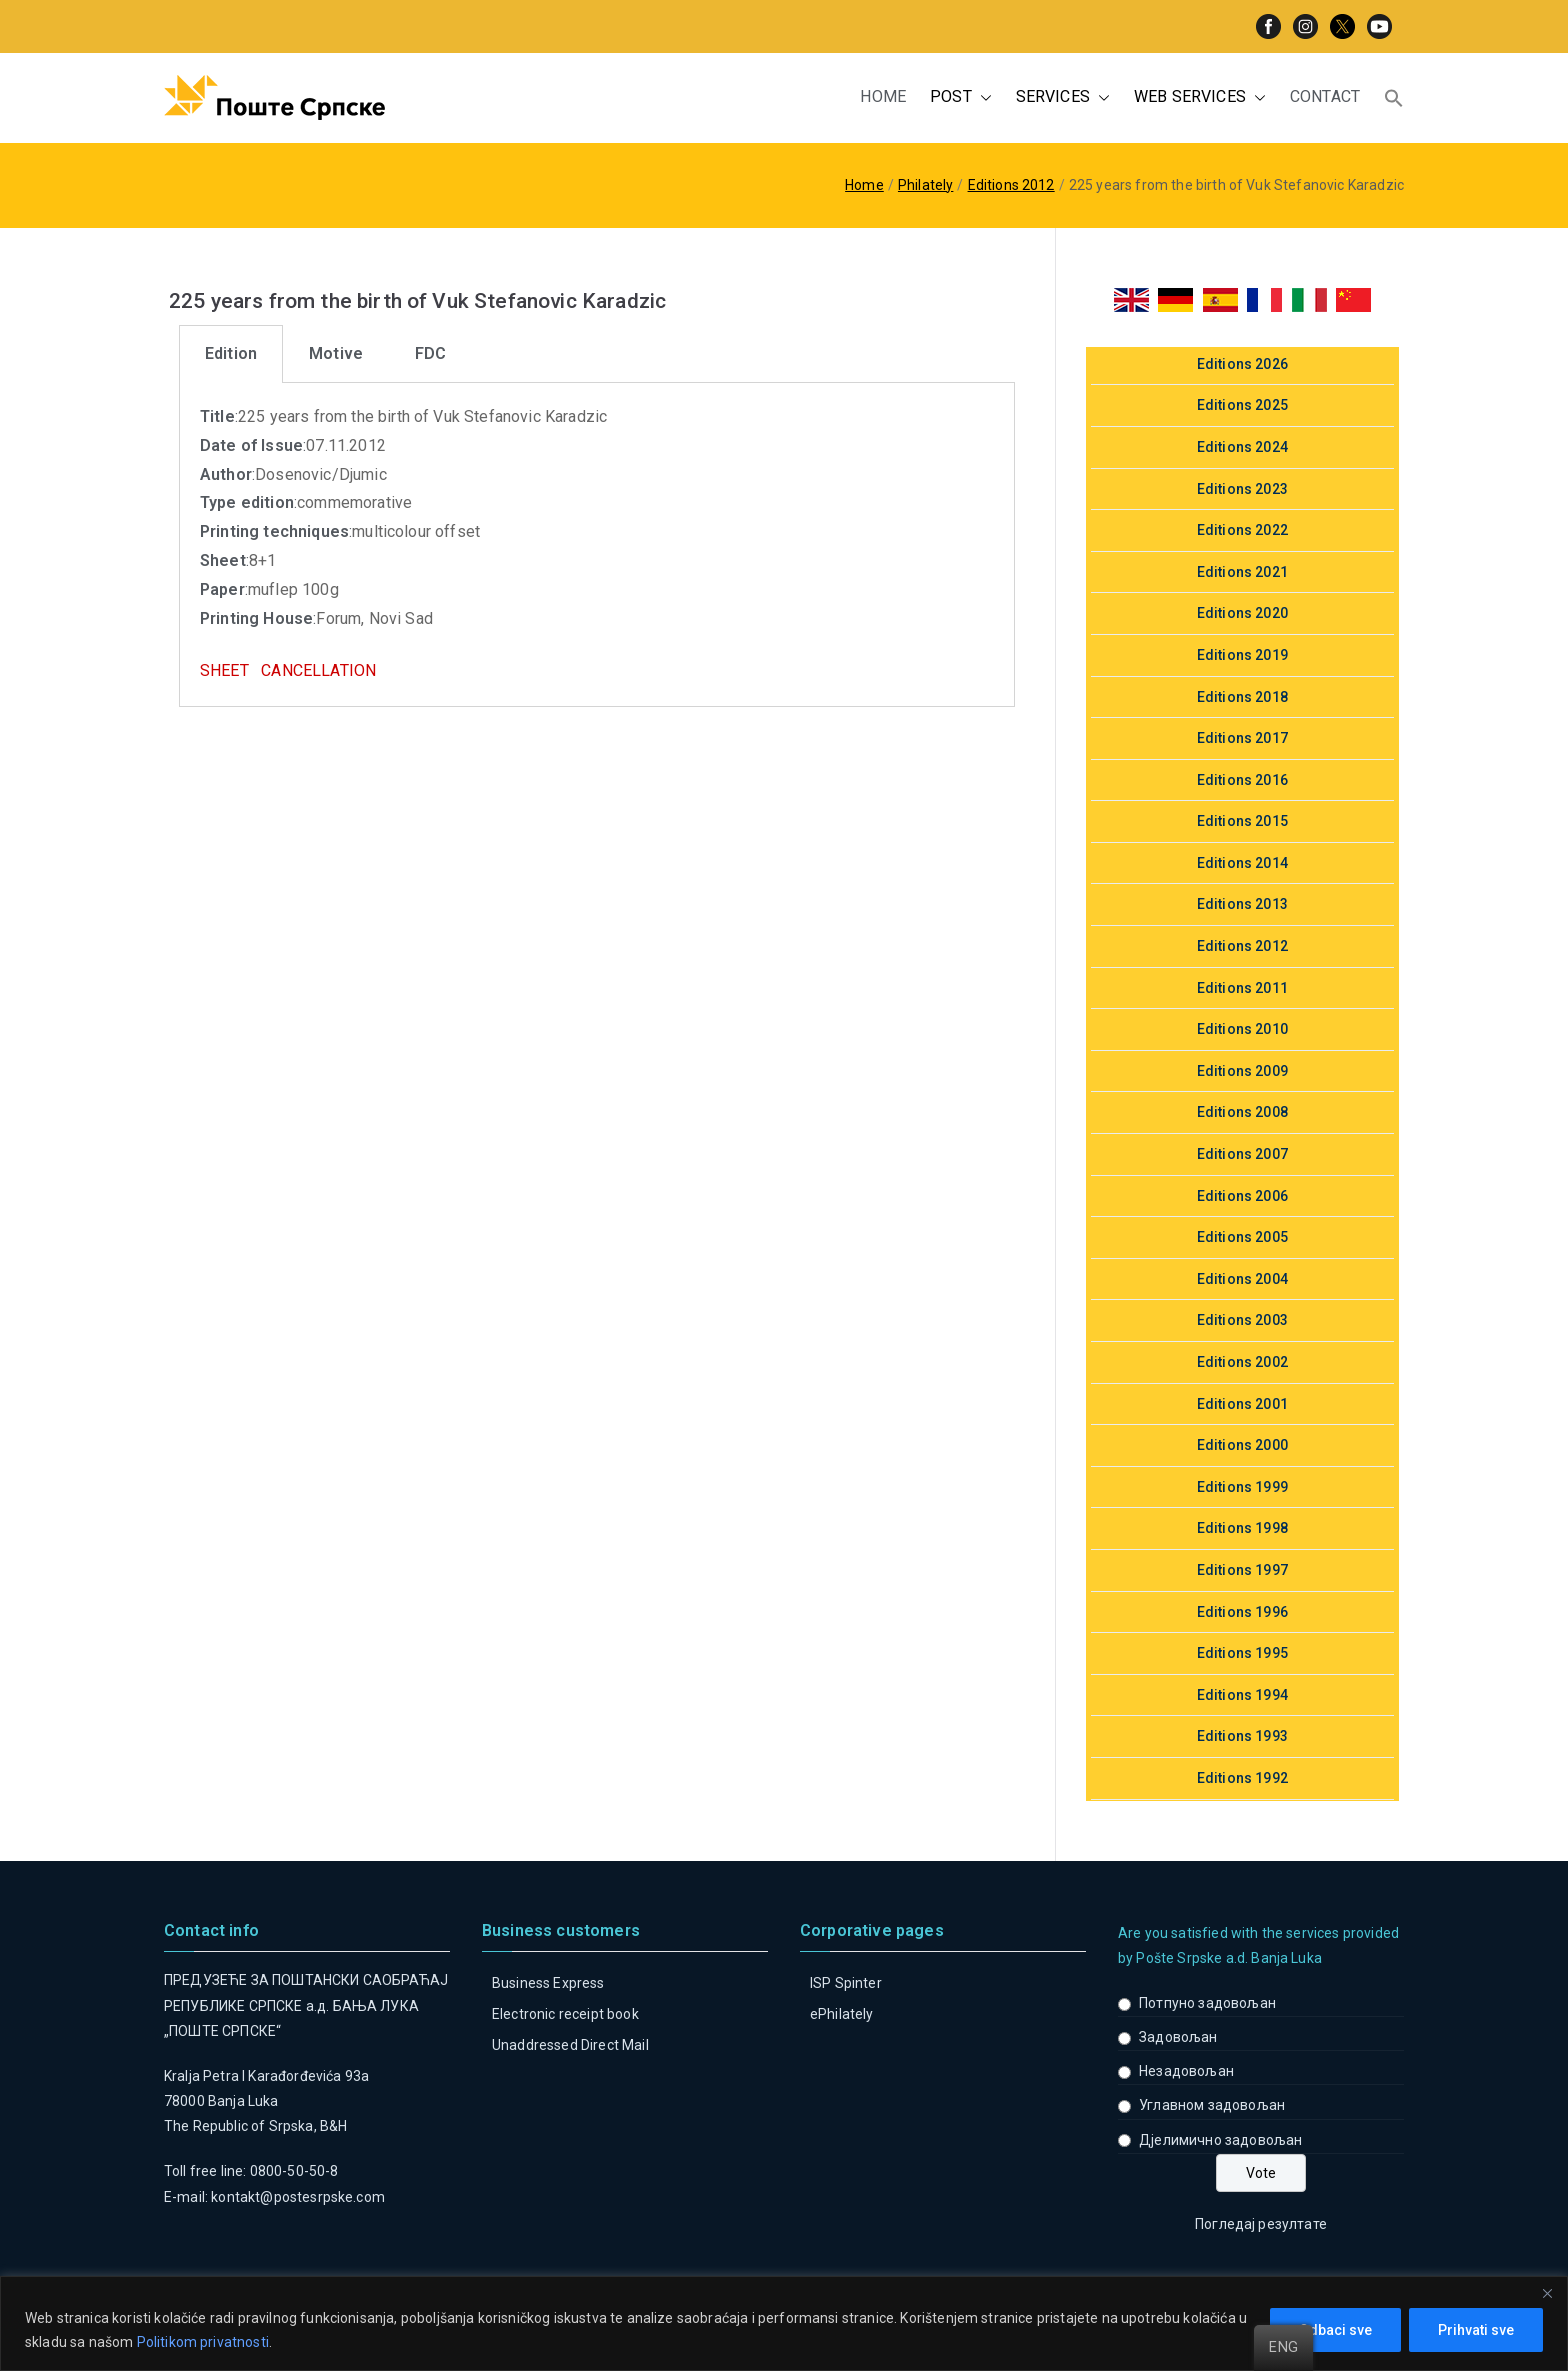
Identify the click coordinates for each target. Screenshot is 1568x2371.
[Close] (1547, 2293)
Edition (231, 353)
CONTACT (1325, 96)
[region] (784, 2323)
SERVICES (1063, 97)
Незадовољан (1186, 2071)
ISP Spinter (846, 1983)
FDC (430, 353)
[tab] (231, 354)
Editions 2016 (1242, 780)
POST (961, 97)
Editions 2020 (1242, 613)
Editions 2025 (1242, 405)
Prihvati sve (1476, 2330)
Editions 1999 (1242, 1487)
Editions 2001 (1242, 1404)
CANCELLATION (318, 670)
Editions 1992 (1242, 1778)
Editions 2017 (1242, 738)
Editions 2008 (1242, 1112)
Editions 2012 (1242, 946)
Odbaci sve (1335, 2330)
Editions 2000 (1242, 1445)
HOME (883, 96)
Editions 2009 (1242, 1071)
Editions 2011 (1242, 988)
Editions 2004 (1242, 1279)
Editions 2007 (1242, 1154)
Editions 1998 (1242, 1528)
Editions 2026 (1242, 364)
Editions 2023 (1242, 489)
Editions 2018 (1242, 697)
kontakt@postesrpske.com (298, 2197)
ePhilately (842, 2014)
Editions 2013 (1242, 904)
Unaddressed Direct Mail (570, 2045)
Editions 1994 (1242, 1695)
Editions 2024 (1242, 447)
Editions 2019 (1242, 655)
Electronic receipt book (565, 2014)
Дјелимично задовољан (1220, 2140)
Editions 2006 (1242, 1196)
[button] (982, 97)
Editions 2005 (1242, 1237)
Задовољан (1178, 2037)
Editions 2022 (1242, 530)
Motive (336, 353)
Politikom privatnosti (203, 2342)
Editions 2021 (1242, 572)
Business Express (548, 1983)
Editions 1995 (1242, 1653)
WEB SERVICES (1200, 97)
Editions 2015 (1242, 821)
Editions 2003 (1242, 1320)
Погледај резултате (1261, 2224)
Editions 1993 (1242, 1736)
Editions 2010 (1242, 1029)
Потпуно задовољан (1207, 2003)
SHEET (224, 670)
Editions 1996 (1242, 1612)
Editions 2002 (1242, 1362)
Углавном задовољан (1212, 2105)
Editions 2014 (1242, 863)
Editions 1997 (1242, 1570)
